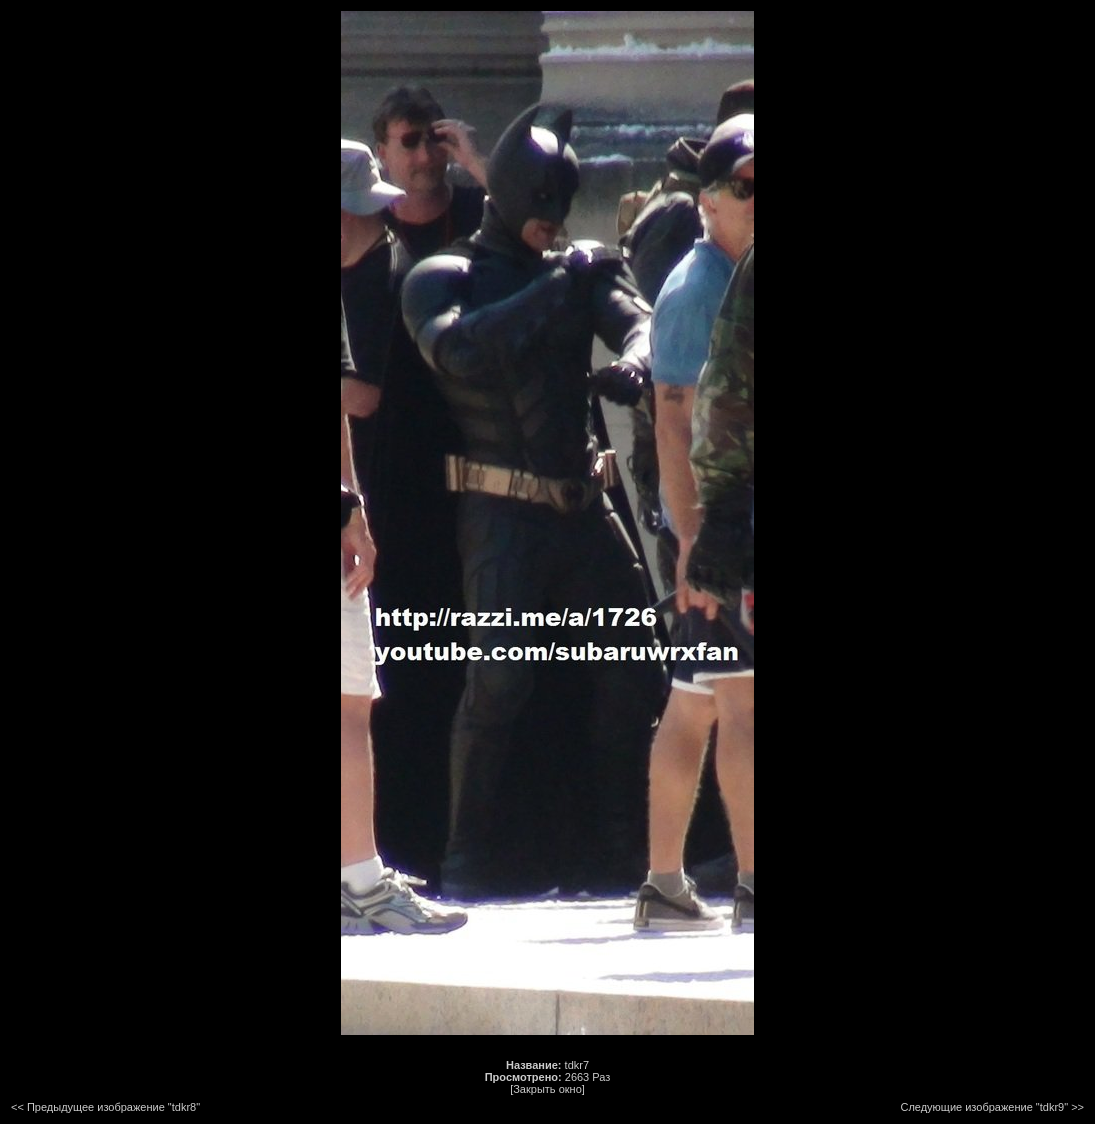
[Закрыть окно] (547, 1089)
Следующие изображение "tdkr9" (984, 1107)
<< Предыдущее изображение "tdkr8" (105, 1107)
